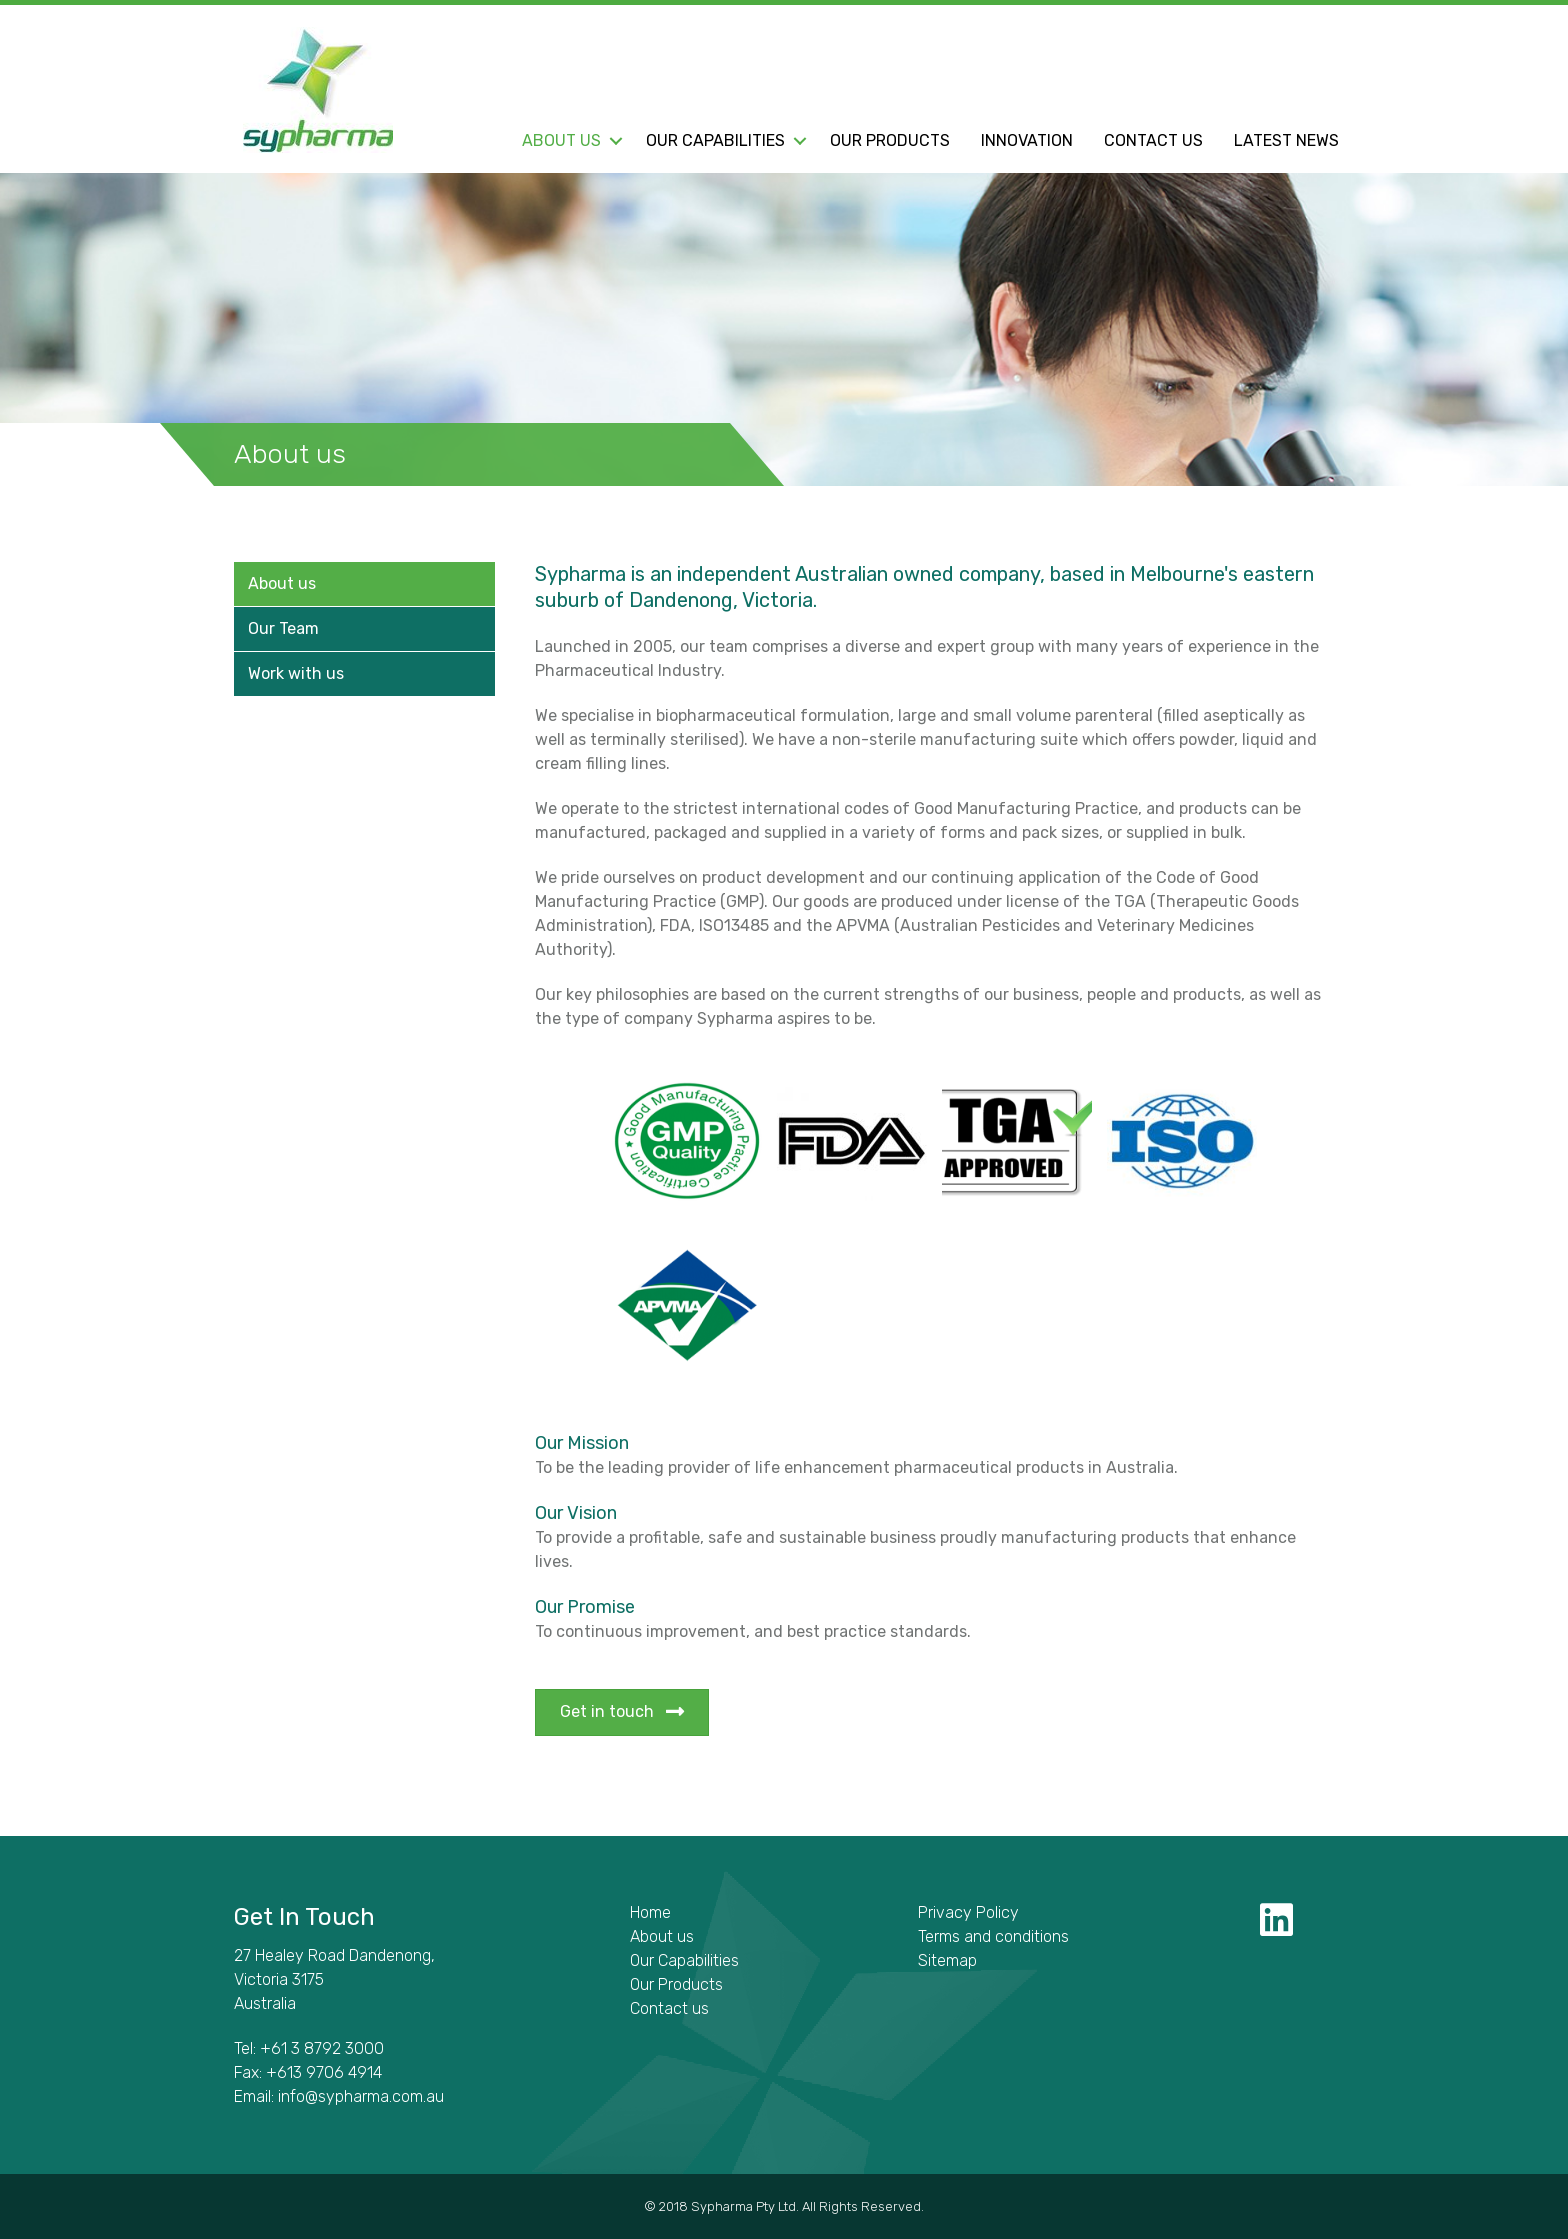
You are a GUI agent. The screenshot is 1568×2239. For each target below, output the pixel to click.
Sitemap (947, 1960)
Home (650, 1912)
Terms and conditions (993, 1936)
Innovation (1027, 141)
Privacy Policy (968, 1912)
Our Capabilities (715, 141)
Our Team (283, 628)
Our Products (890, 141)
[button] (615, 141)
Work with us (296, 673)
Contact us (1153, 141)
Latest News (1286, 141)
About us (561, 141)
